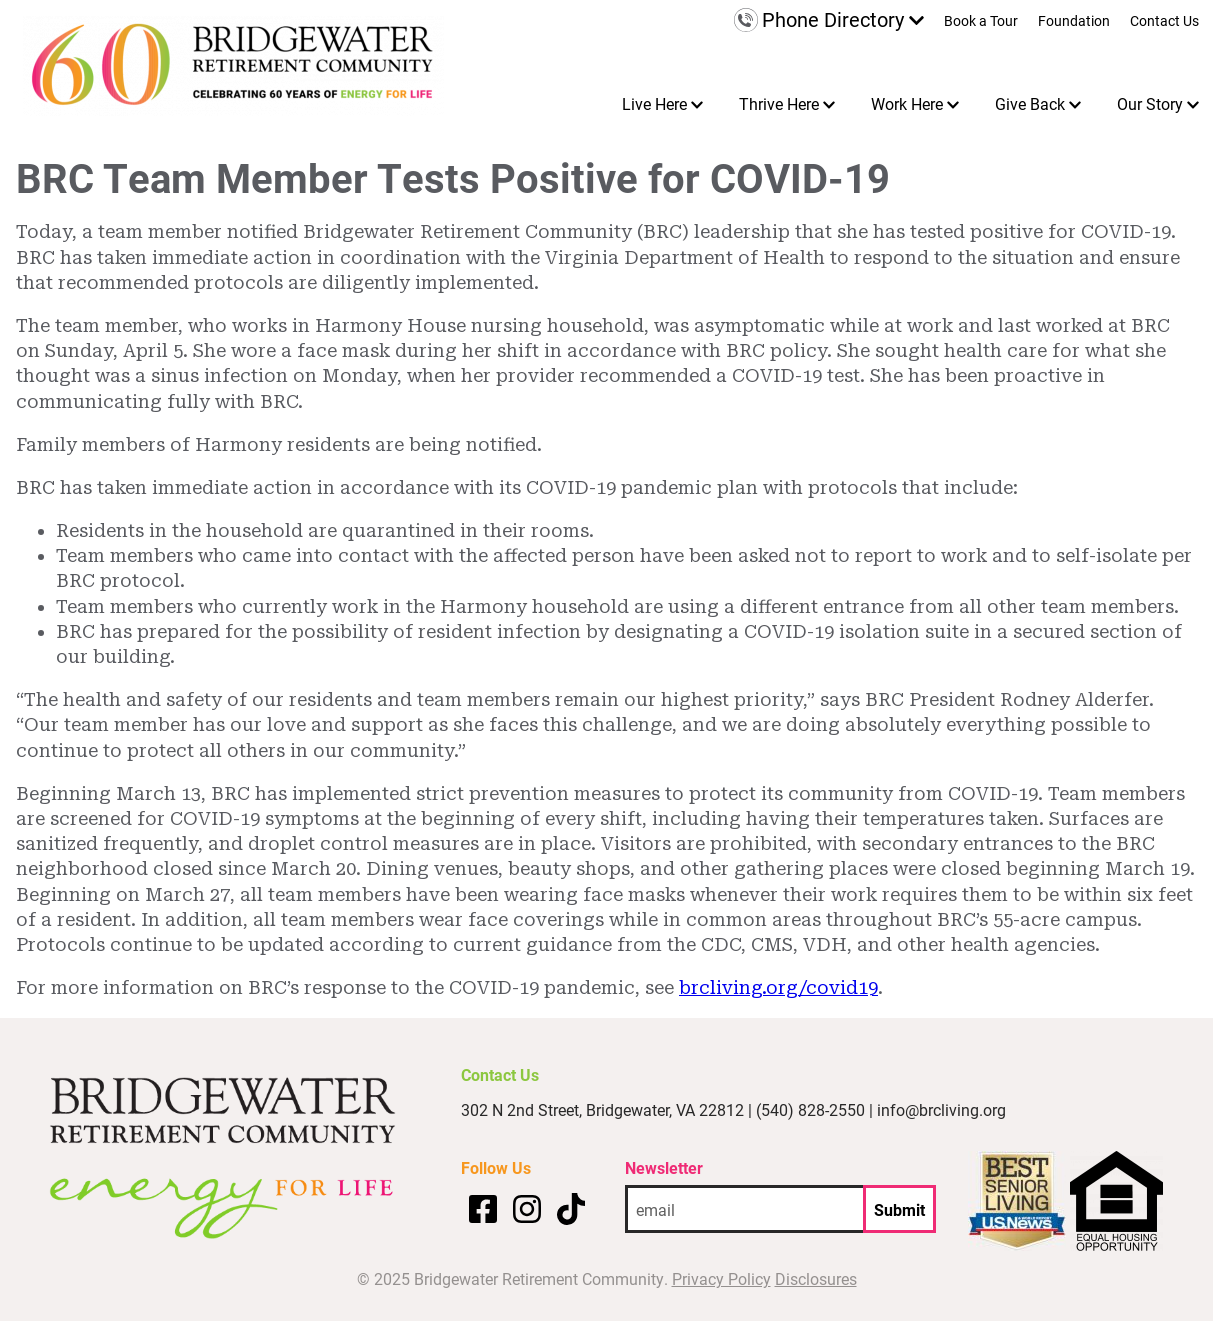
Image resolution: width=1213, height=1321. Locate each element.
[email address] (744, 1209)
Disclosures (816, 1278)
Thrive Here (779, 103)
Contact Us (1164, 22)
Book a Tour (981, 22)
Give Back (1030, 103)
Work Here (907, 103)
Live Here (654, 103)
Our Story (1150, 103)
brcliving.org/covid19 (778, 987)
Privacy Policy (721, 1278)
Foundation (1074, 22)
